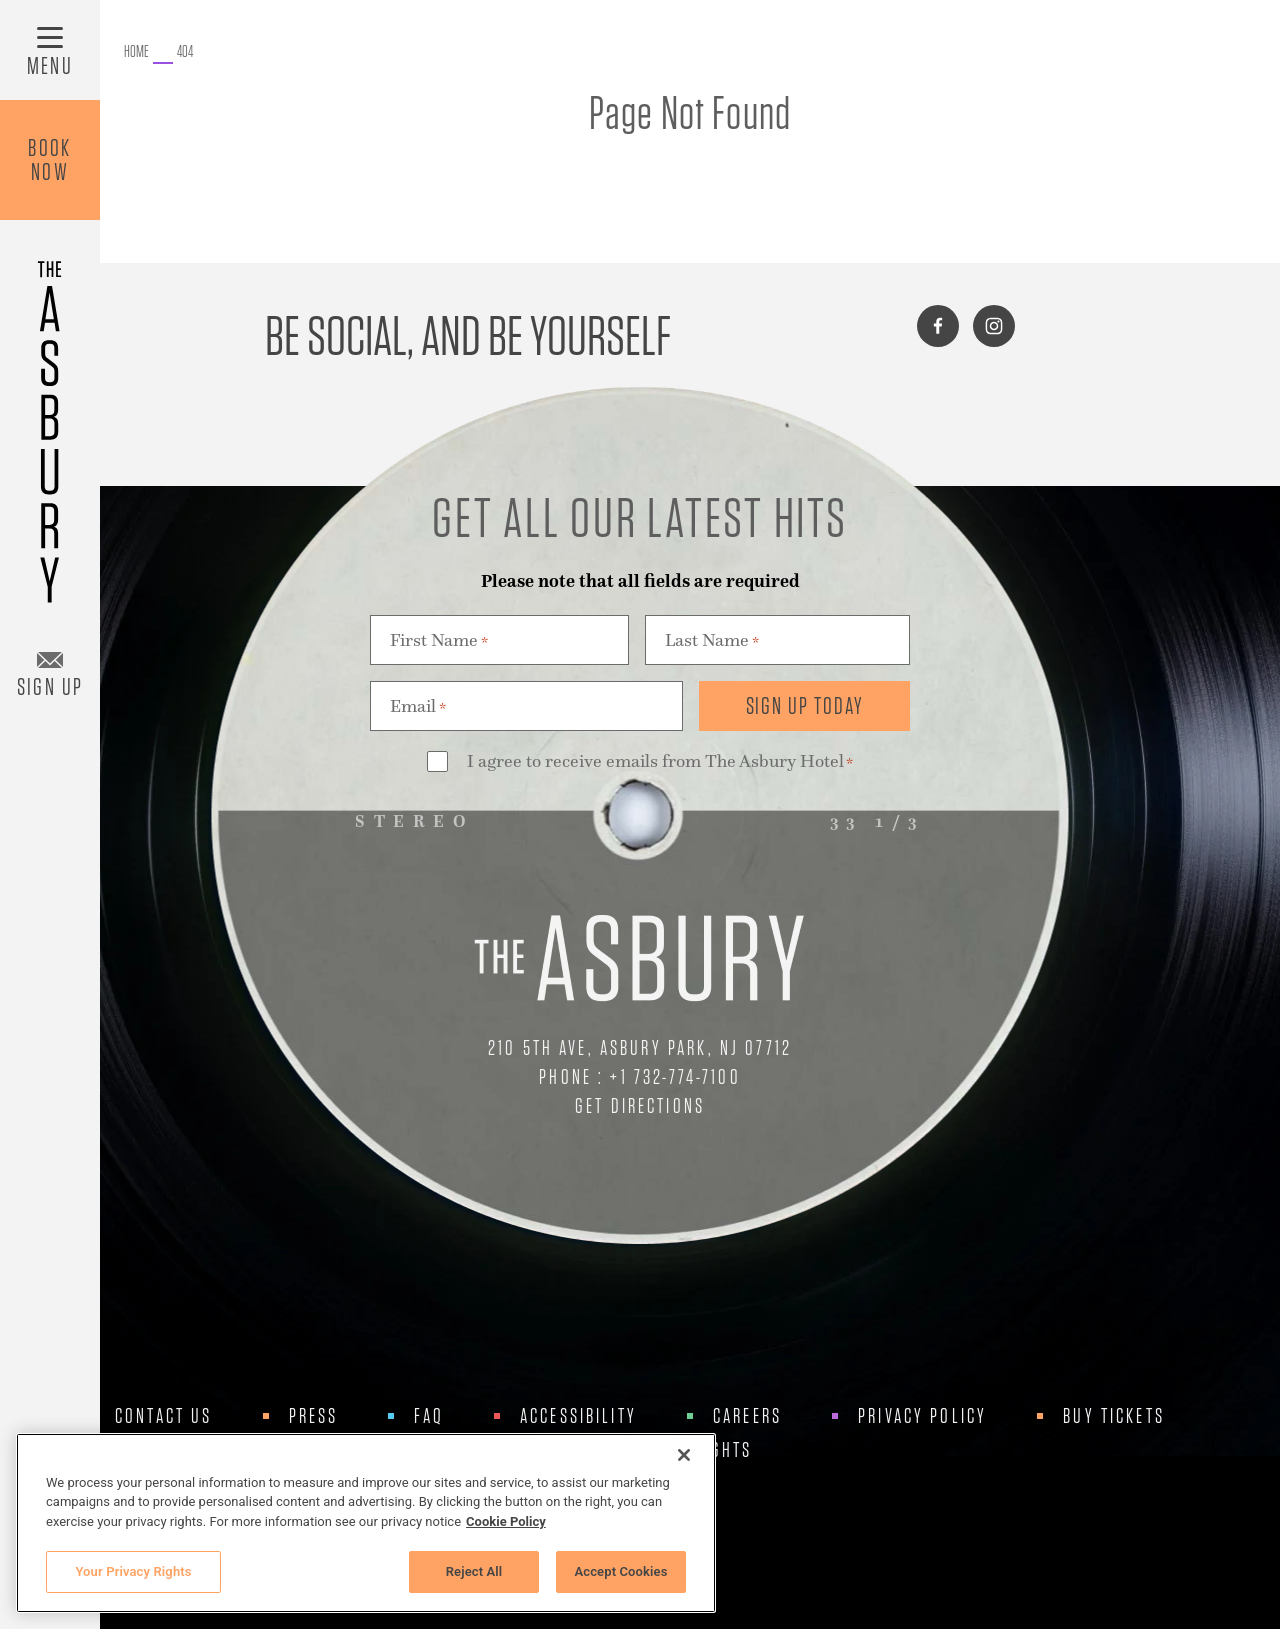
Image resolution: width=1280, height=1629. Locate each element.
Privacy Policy (922, 1416)
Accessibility (578, 1416)
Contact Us (164, 1416)
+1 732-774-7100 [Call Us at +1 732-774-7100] (675, 1076)
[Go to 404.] (185, 52)
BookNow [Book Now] (50, 159)
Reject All (474, 1571)
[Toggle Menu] (50, 50)
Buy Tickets (1114, 1416)
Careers (747, 1416)
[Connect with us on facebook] (938, 326)
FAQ (428, 1416)
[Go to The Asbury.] (136, 52)
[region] (366, 1523)
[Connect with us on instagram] (994, 326)
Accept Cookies (620, 1571)
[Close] (684, 1455)
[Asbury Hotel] (50, 422)
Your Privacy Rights (133, 1571)
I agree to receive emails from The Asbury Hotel (660, 762)
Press (314, 1416)
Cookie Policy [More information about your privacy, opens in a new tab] (506, 1521)
